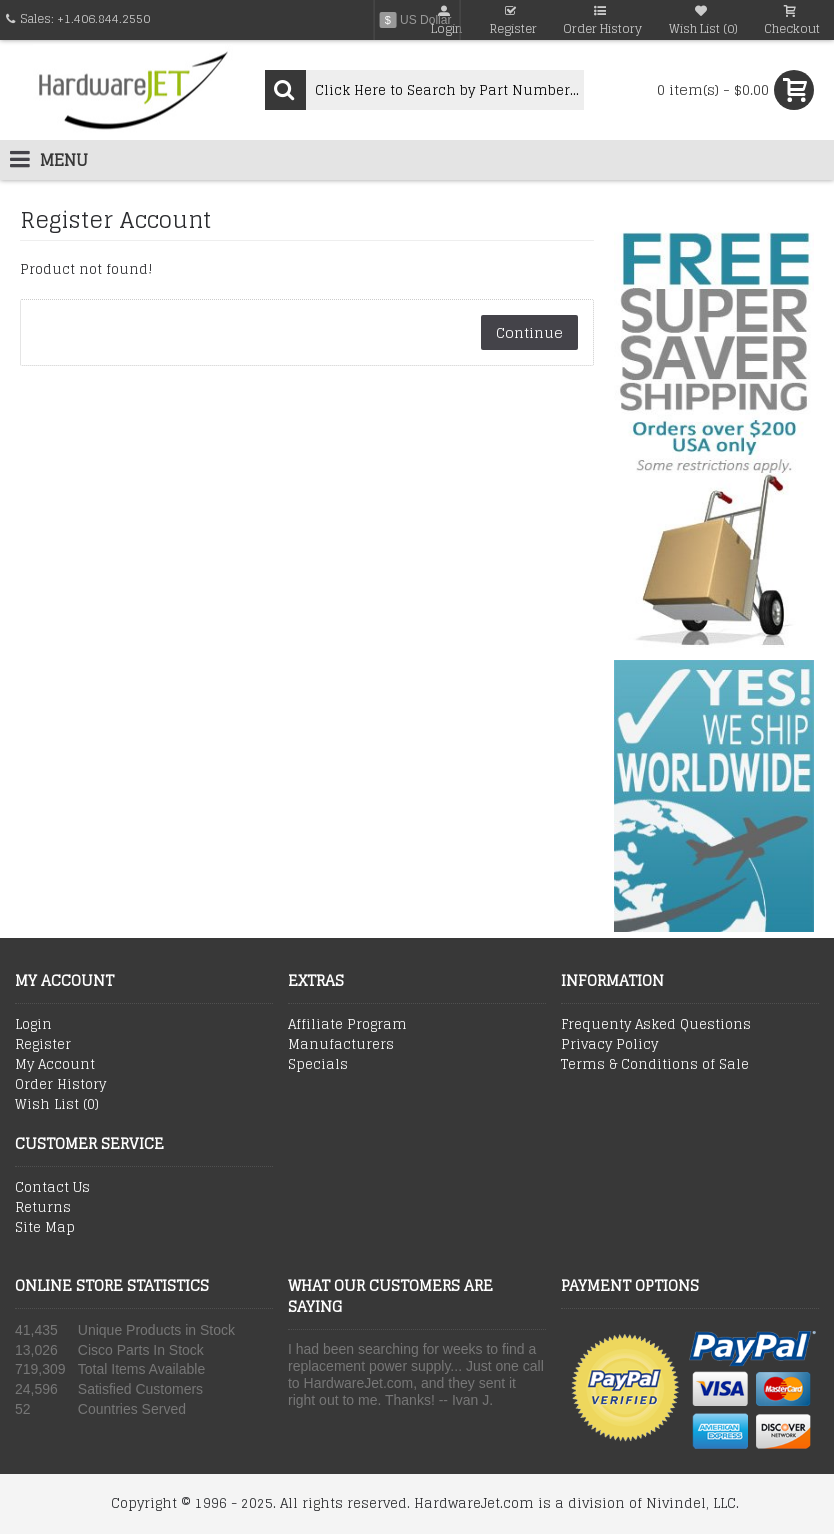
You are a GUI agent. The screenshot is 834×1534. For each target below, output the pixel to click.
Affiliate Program (347, 1025)
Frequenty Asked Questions (656, 1025)
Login (33, 1025)
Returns (43, 1208)
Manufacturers (341, 1045)
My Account (55, 1065)
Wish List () (57, 1105)
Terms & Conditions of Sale (655, 1065)
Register (43, 1045)
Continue (529, 332)
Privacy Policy (609, 1045)
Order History (60, 1085)
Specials (318, 1065)
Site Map (45, 1228)
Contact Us (52, 1188)
